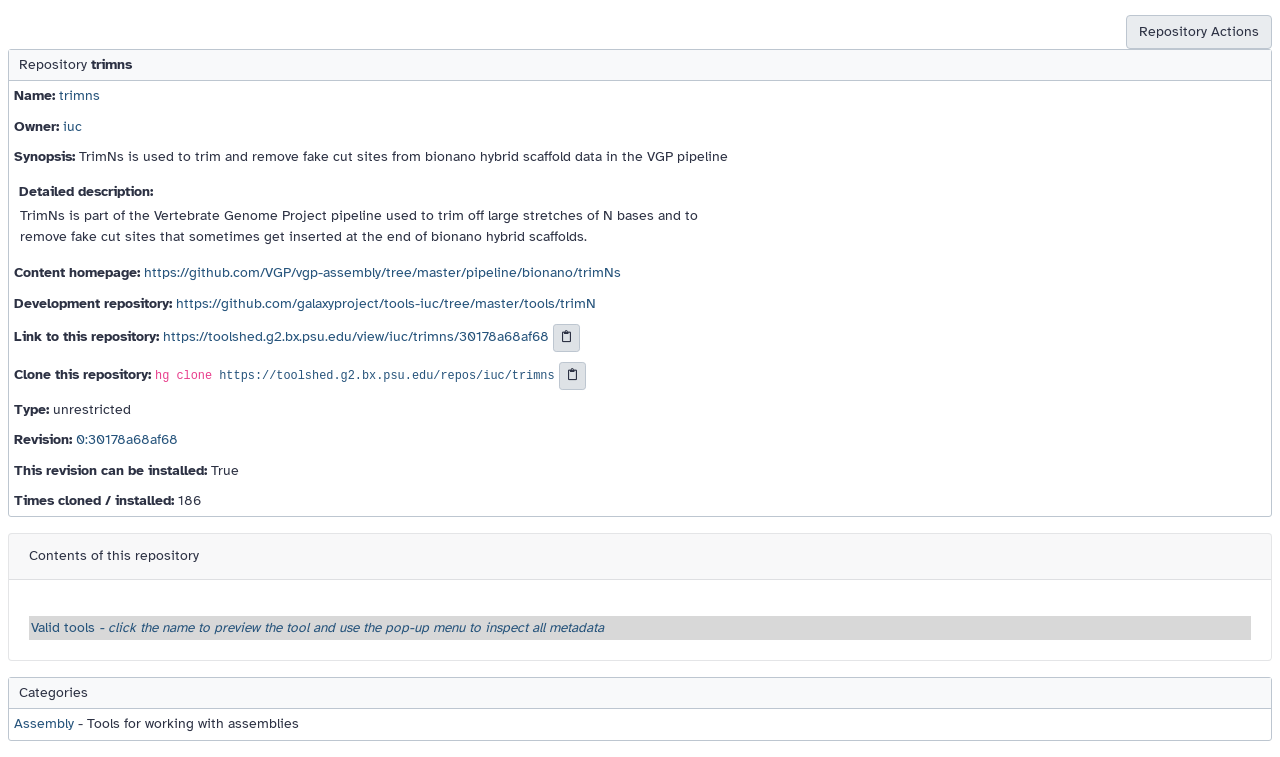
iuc (72, 126)
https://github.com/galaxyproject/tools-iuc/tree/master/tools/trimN (386, 303)
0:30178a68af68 (127, 439)
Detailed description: (86, 191)
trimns (79, 95)
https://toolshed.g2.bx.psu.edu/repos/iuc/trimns (386, 376)
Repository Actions (1199, 31)
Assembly (44, 723)
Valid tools (317, 627)
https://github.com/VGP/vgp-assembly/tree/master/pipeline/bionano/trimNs (382, 272)
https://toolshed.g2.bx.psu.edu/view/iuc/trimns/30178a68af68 (356, 336)
